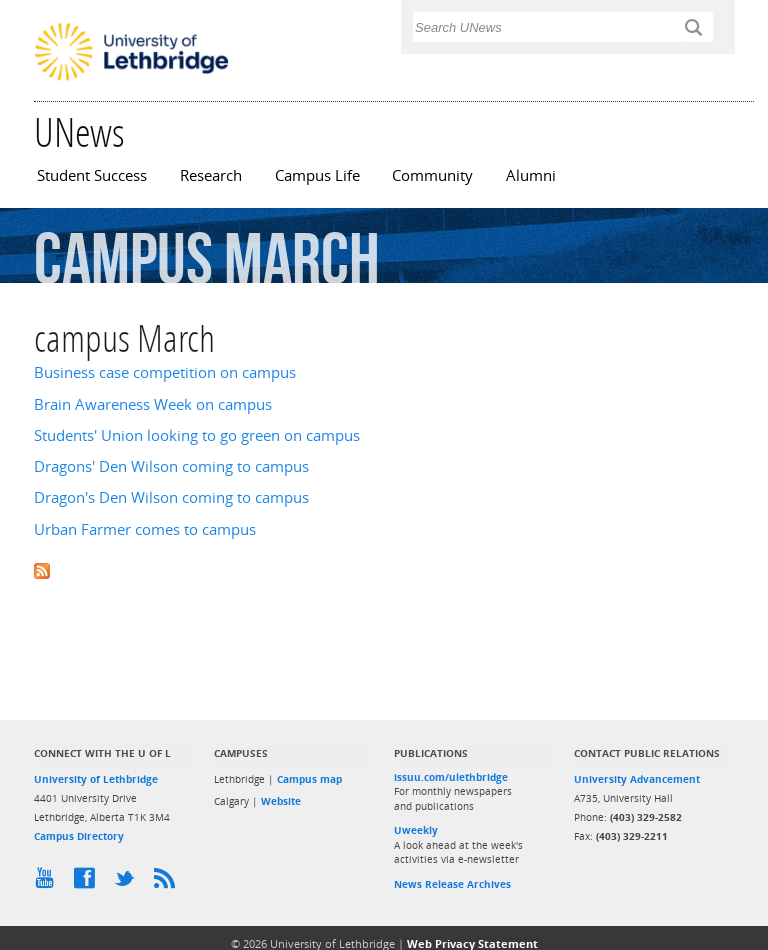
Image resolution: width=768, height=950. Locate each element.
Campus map (309, 779)
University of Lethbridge (96, 779)
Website (281, 801)
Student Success (92, 175)
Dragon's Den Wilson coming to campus (171, 497)
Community (432, 175)
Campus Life (317, 175)
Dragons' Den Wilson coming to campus (171, 466)
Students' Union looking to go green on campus (197, 435)
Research (211, 175)
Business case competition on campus (165, 372)
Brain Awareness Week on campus (153, 404)
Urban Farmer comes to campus (145, 529)
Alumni (531, 175)
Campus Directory (79, 836)
